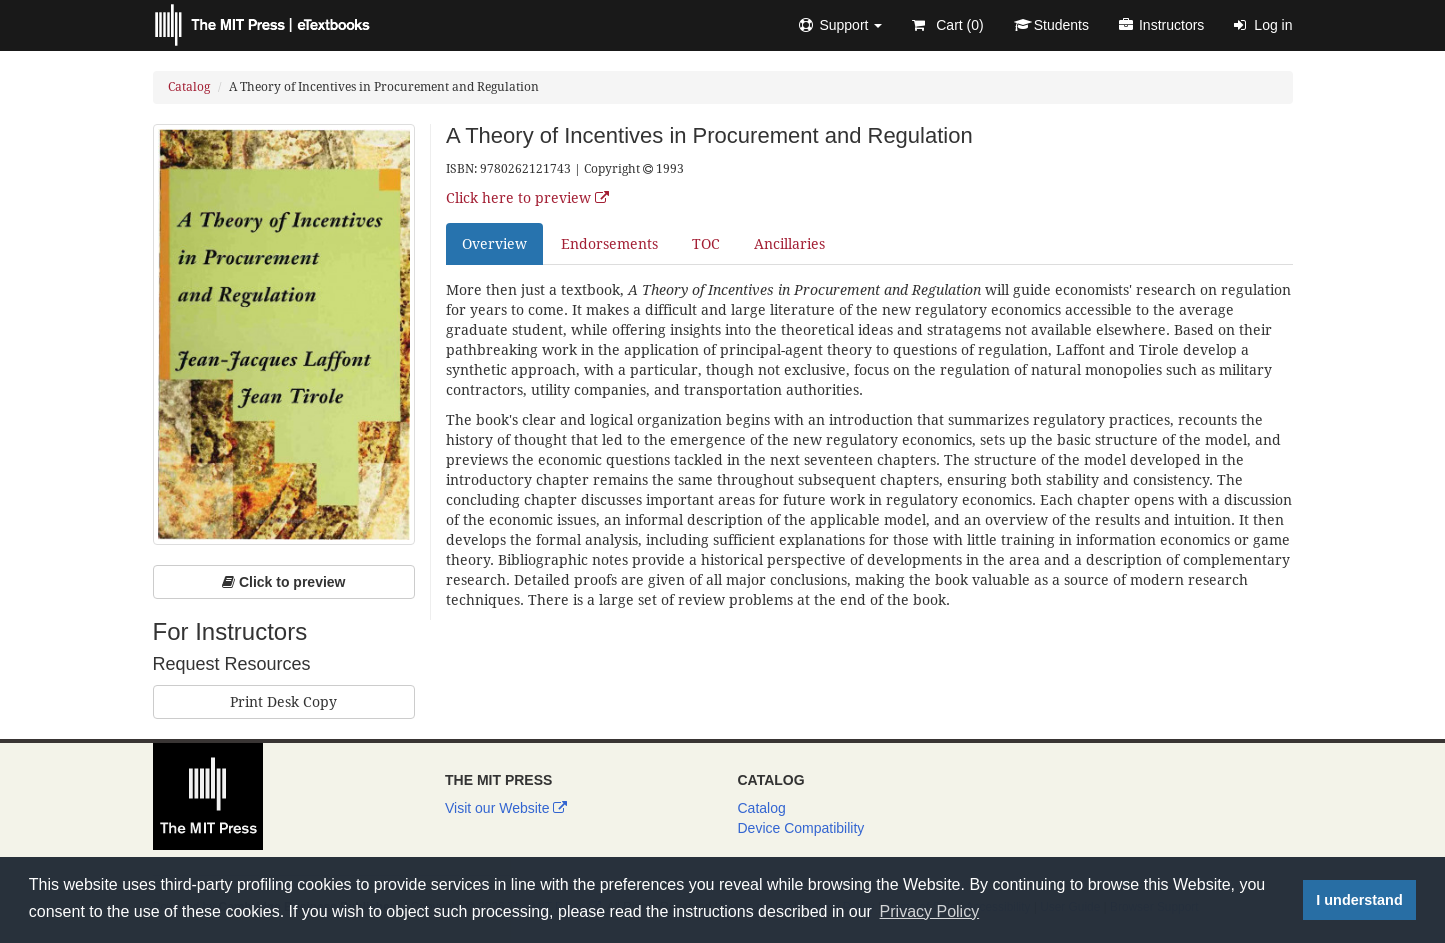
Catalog (189, 87)
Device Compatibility (801, 828)
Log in (1263, 25)
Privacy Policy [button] (930, 911)
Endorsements (609, 244)
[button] (840, 25)
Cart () (947, 25)
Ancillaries (789, 244)
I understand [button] (1359, 900)
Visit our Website (506, 808)
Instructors (1161, 25)
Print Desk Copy (283, 702)
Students (1051, 25)
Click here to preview (527, 198)
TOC (706, 244)
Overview (494, 244)
